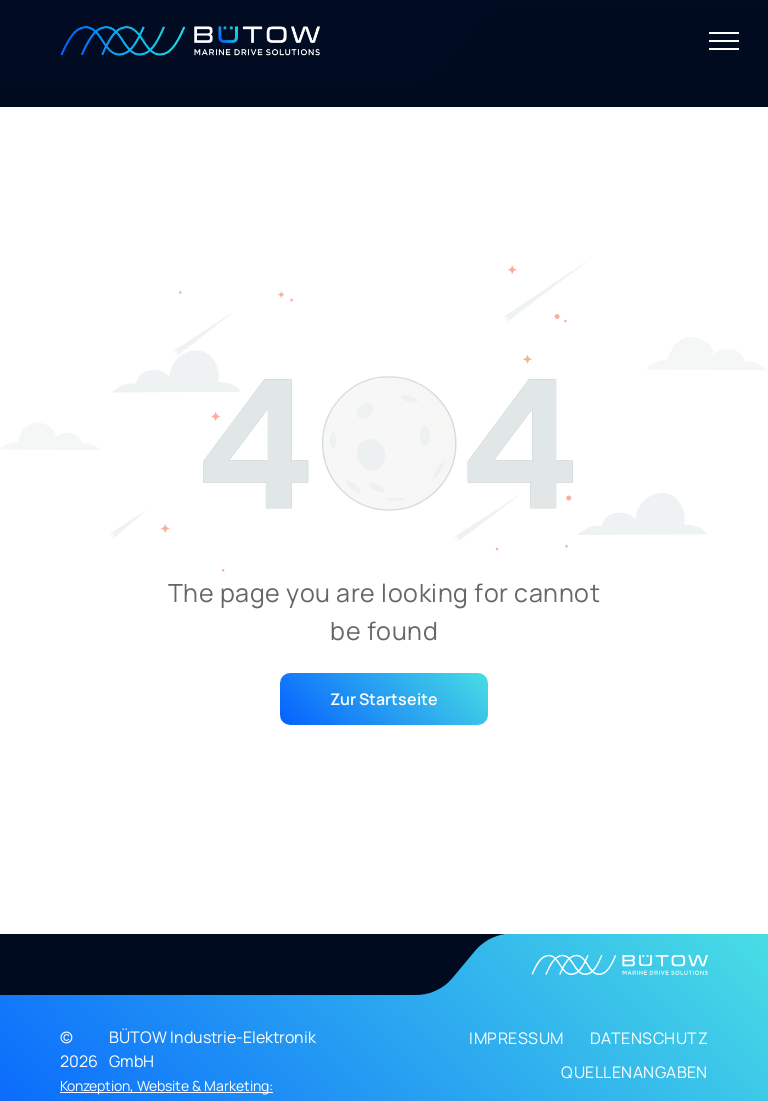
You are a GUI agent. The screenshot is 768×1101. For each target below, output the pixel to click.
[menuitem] (503, 1043)
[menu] (724, 41)
